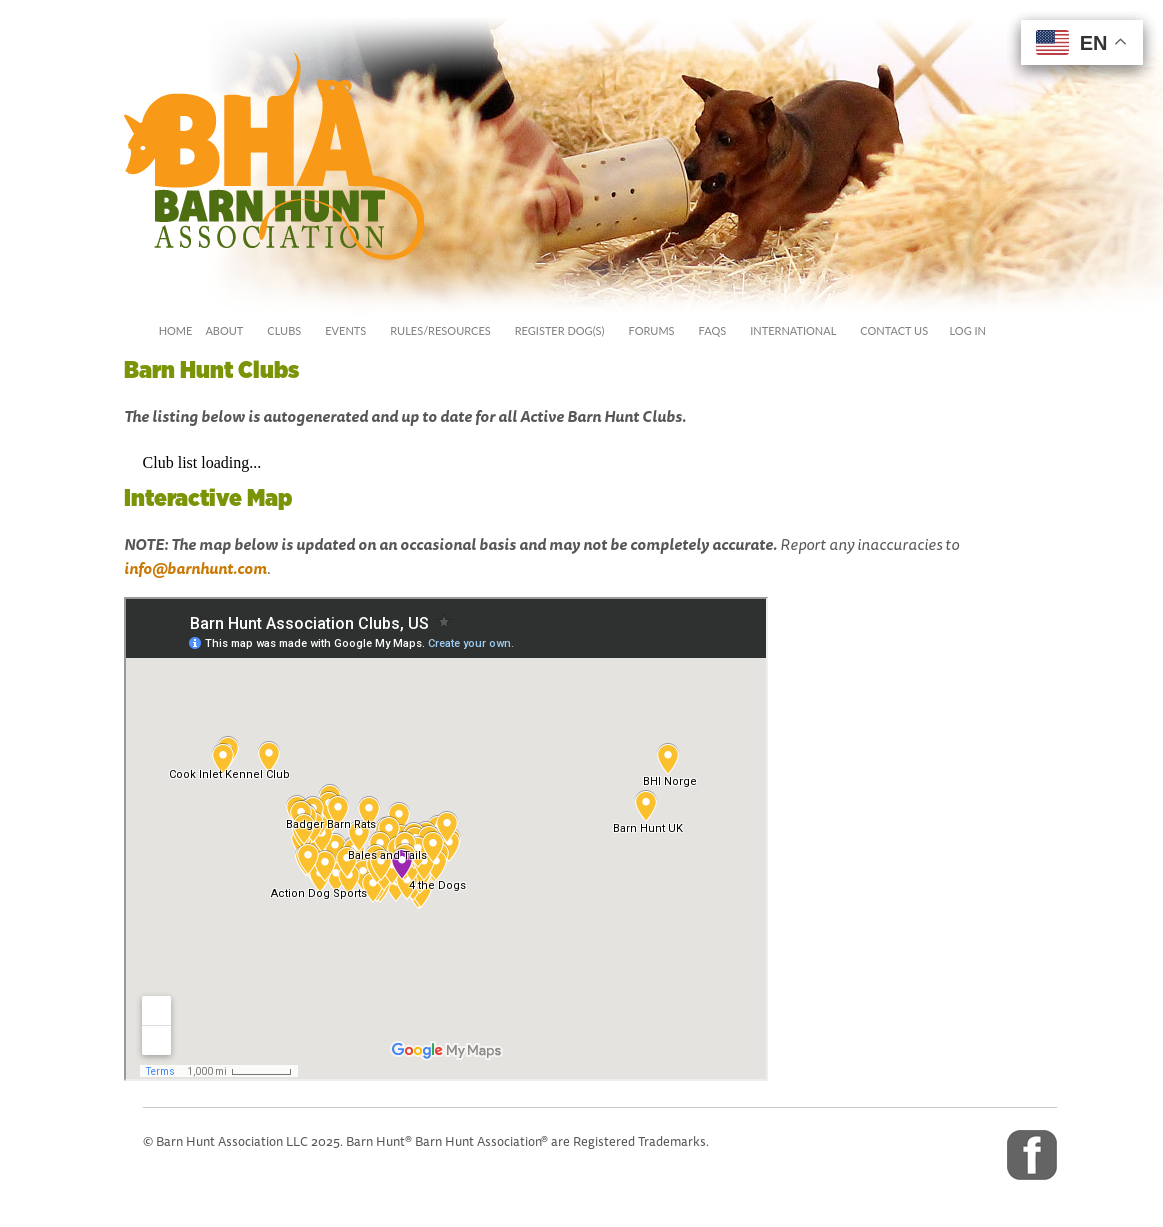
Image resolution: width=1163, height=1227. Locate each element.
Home (176, 330)
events (345, 330)
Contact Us (894, 330)
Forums (651, 330)
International (793, 330)
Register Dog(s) (560, 330)
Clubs (284, 330)
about (224, 330)
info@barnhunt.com (195, 568)
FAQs (713, 330)
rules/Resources (440, 330)
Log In (963, 330)
